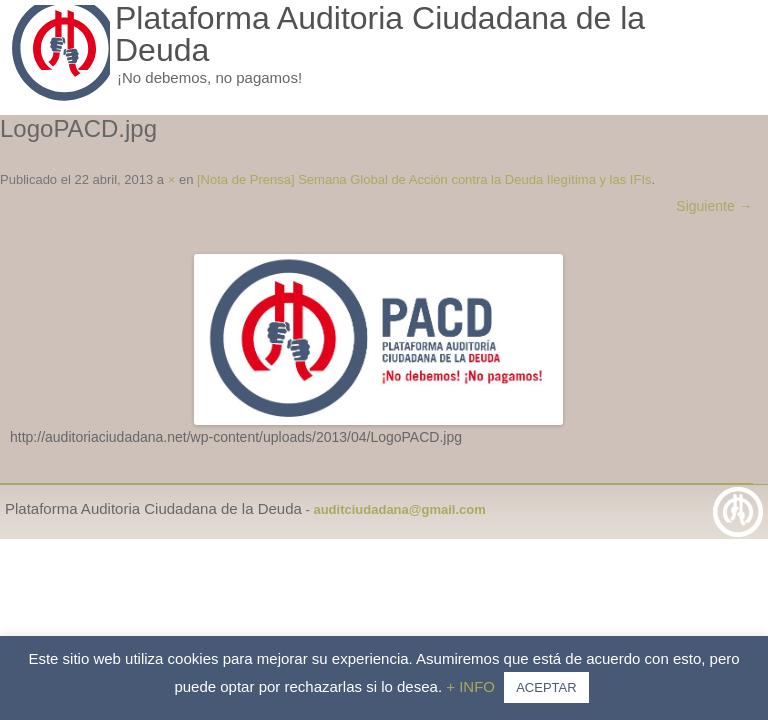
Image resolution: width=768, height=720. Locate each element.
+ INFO (472, 686)
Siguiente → (714, 206)
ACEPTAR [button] (546, 687)
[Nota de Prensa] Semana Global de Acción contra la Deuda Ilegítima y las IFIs (424, 179)
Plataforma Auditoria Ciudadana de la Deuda (380, 34)
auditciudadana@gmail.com (399, 509)
